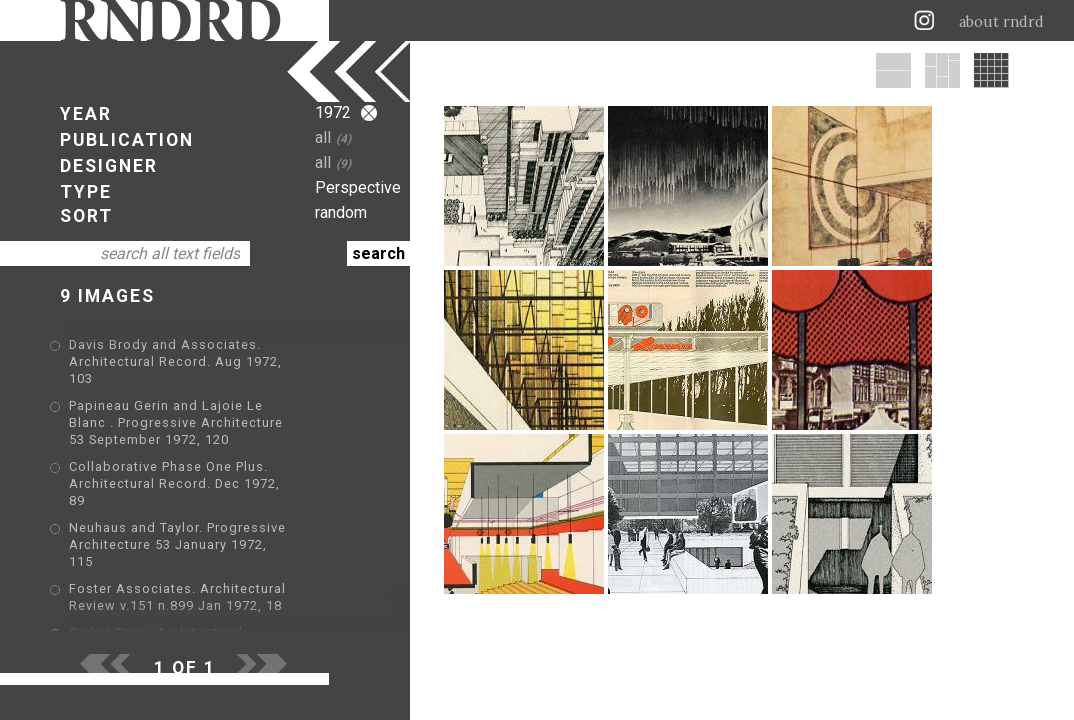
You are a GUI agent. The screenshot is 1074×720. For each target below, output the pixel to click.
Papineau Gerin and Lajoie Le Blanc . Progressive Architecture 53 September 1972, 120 (219, 405)
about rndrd (1001, 22)
